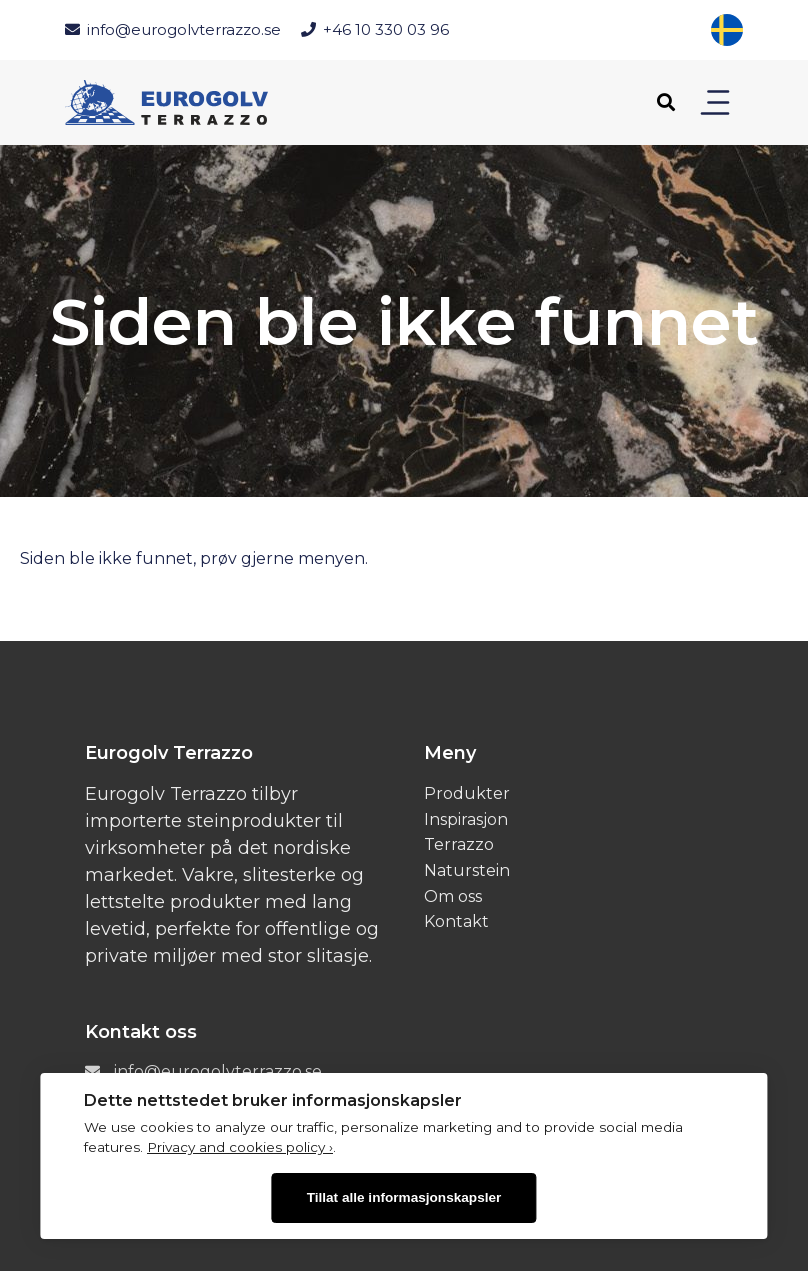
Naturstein (467, 870)
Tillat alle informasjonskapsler (404, 1197)
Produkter (467, 793)
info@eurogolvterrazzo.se (173, 29)
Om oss (453, 896)
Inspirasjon (466, 819)
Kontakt (456, 921)
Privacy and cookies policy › (240, 1147)
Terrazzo (459, 844)
